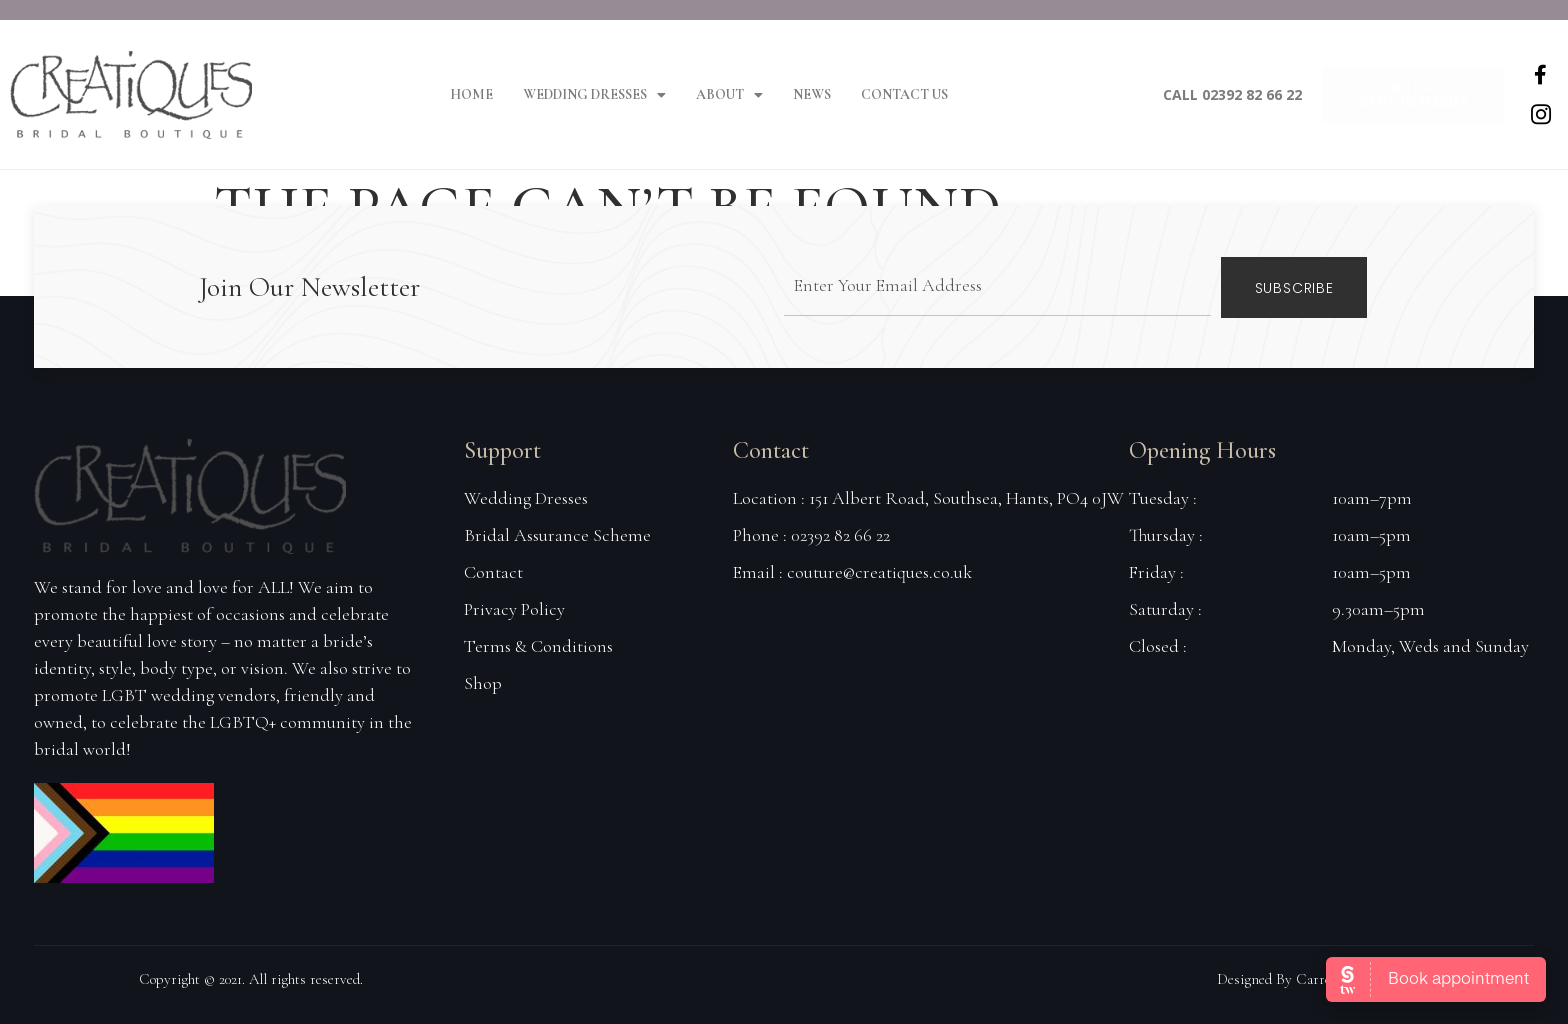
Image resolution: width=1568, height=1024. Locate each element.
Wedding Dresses (594, 95)
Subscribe (1294, 287)
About (729, 95)
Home (471, 94)
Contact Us (904, 94)
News (812, 94)
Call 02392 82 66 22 (1232, 94)
